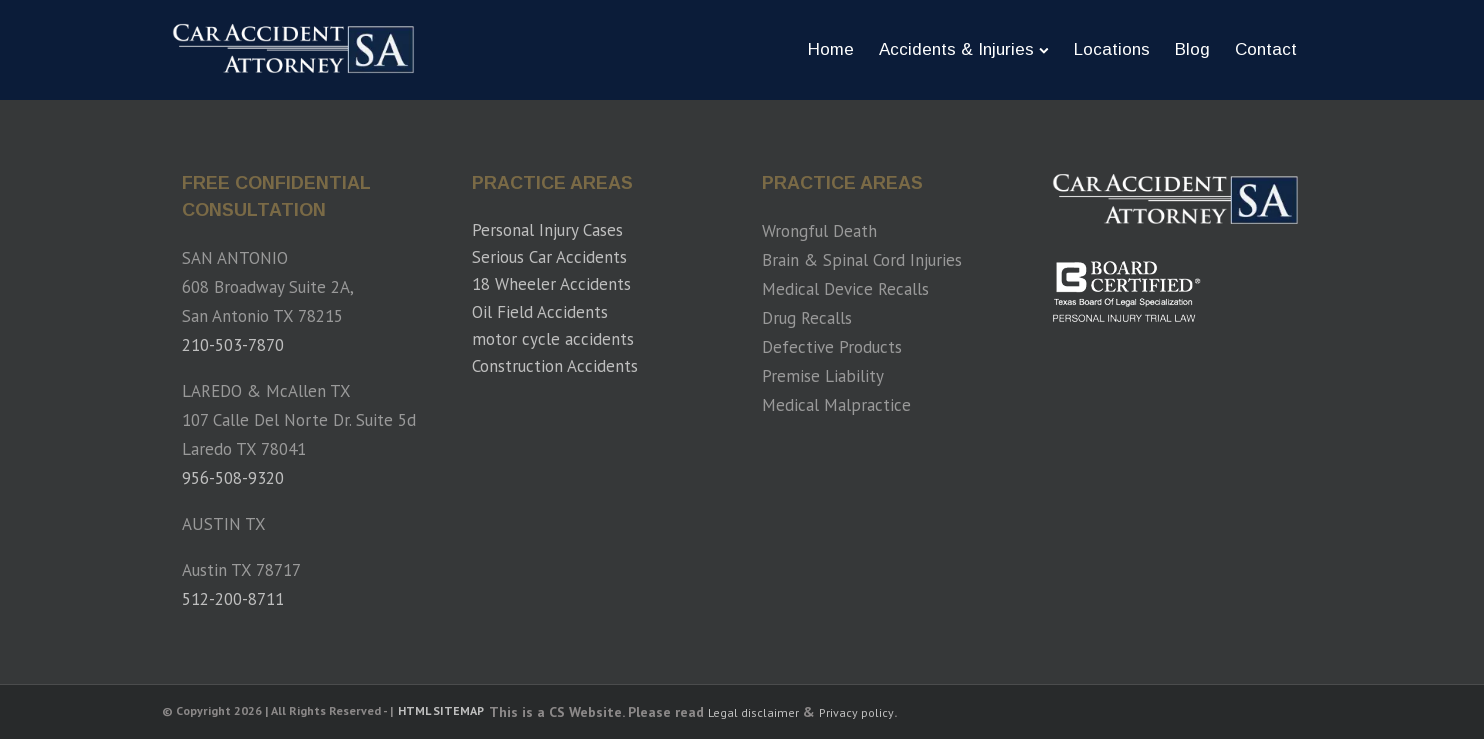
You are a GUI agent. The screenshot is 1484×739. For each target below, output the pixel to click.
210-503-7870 (233, 345)
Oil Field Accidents (540, 312)
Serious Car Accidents (549, 257)
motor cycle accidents (553, 339)
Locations (1112, 49)
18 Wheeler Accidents (551, 284)
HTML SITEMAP (441, 711)
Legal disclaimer (753, 713)
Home (831, 49)
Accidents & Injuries (964, 49)
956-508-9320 (233, 478)
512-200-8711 (233, 599)
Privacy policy (856, 713)
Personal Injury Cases (547, 230)
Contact (1266, 49)
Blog (1192, 49)
